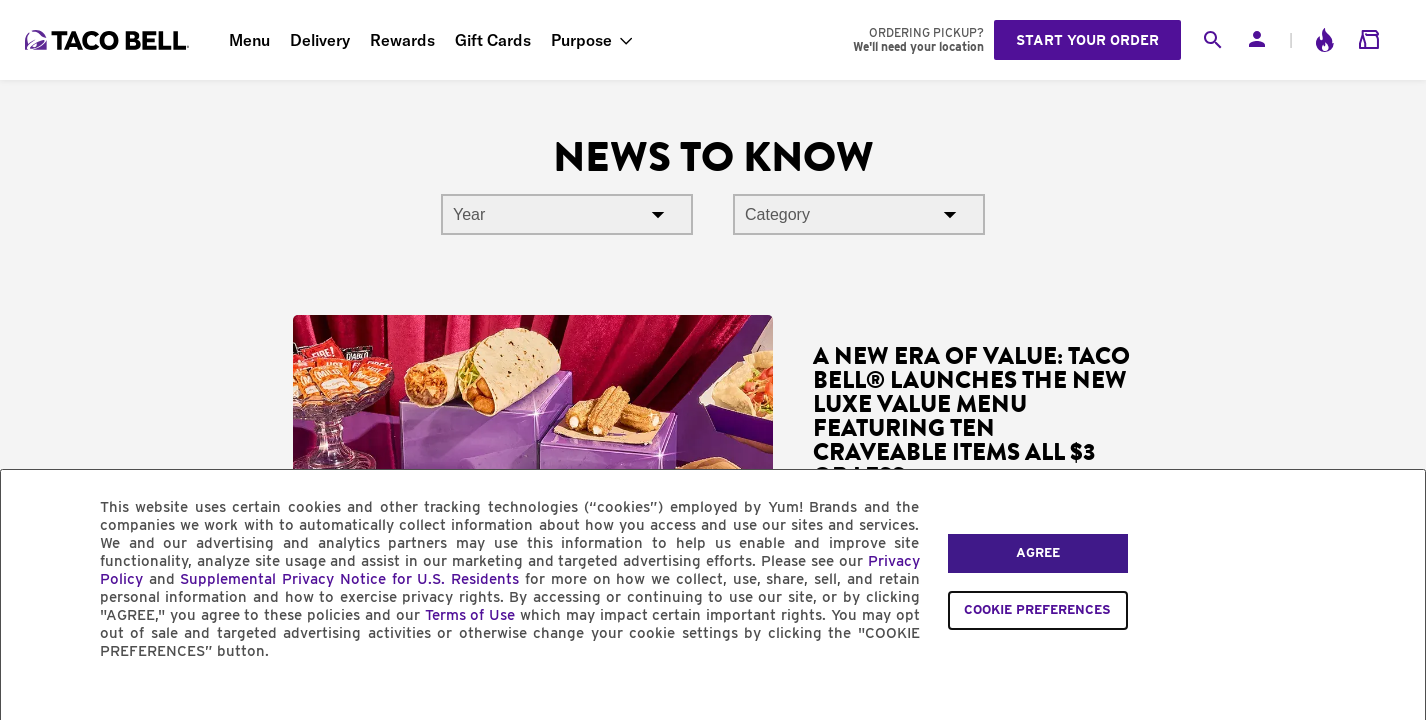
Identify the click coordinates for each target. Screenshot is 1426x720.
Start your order (1087, 40)
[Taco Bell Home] (109, 40)
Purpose (581, 40)
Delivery (320, 40)
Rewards (402, 40)
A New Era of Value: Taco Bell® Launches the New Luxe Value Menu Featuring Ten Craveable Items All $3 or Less (971, 416)
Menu (249, 40)
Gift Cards (493, 40)
